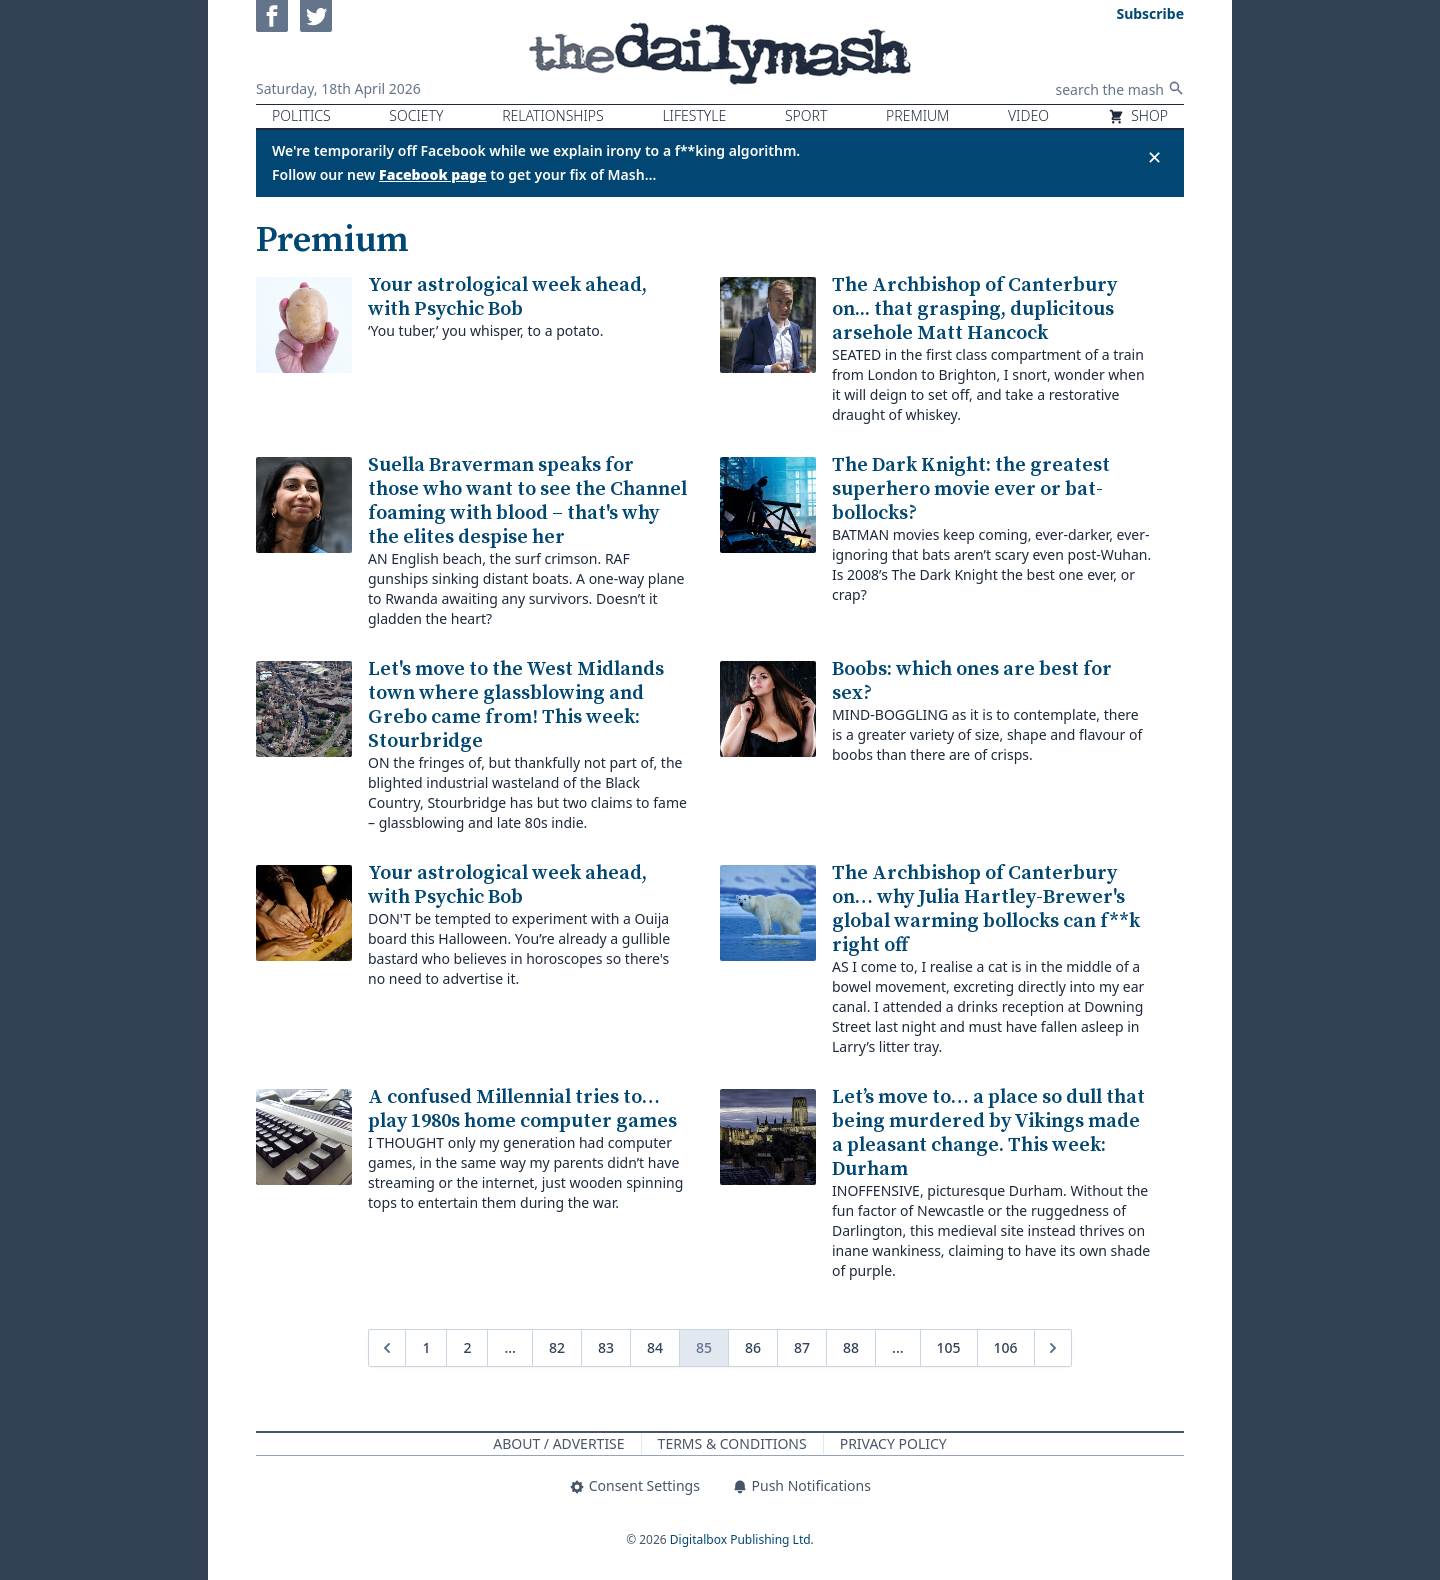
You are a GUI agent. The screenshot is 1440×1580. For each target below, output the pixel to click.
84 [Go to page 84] (655, 1347)
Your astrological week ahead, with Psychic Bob (507, 297)
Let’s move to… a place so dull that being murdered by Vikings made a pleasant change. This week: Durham (988, 1133)
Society (416, 115)
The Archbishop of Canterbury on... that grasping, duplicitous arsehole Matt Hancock (974, 309)
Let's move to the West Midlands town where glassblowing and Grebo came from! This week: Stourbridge (516, 705)
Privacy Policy (893, 1443)
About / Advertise (558, 1443)
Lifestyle (694, 115)
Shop (1138, 115)
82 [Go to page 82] (557, 1347)
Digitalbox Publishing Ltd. (742, 1539)
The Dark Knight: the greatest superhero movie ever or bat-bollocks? (971, 489)
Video (1028, 115)
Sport (806, 115)
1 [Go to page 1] (426, 1347)
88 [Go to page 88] (851, 1347)
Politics (301, 115)
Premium (917, 115)
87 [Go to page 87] (802, 1347)
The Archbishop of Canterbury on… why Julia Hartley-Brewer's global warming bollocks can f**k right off (986, 909)
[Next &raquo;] (1053, 1348)
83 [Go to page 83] (606, 1347)
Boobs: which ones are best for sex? (972, 681)
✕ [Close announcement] (1154, 157)
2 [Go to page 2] (467, 1347)
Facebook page (433, 174)
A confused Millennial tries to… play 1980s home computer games (522, 1109)
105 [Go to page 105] (949, 1347)
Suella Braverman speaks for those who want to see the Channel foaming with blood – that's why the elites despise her (527, 501)
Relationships (553, 115)
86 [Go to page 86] (753, 1347)
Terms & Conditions (732, 1443)
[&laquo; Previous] (387, 1348)
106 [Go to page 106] (1006, 1347)
